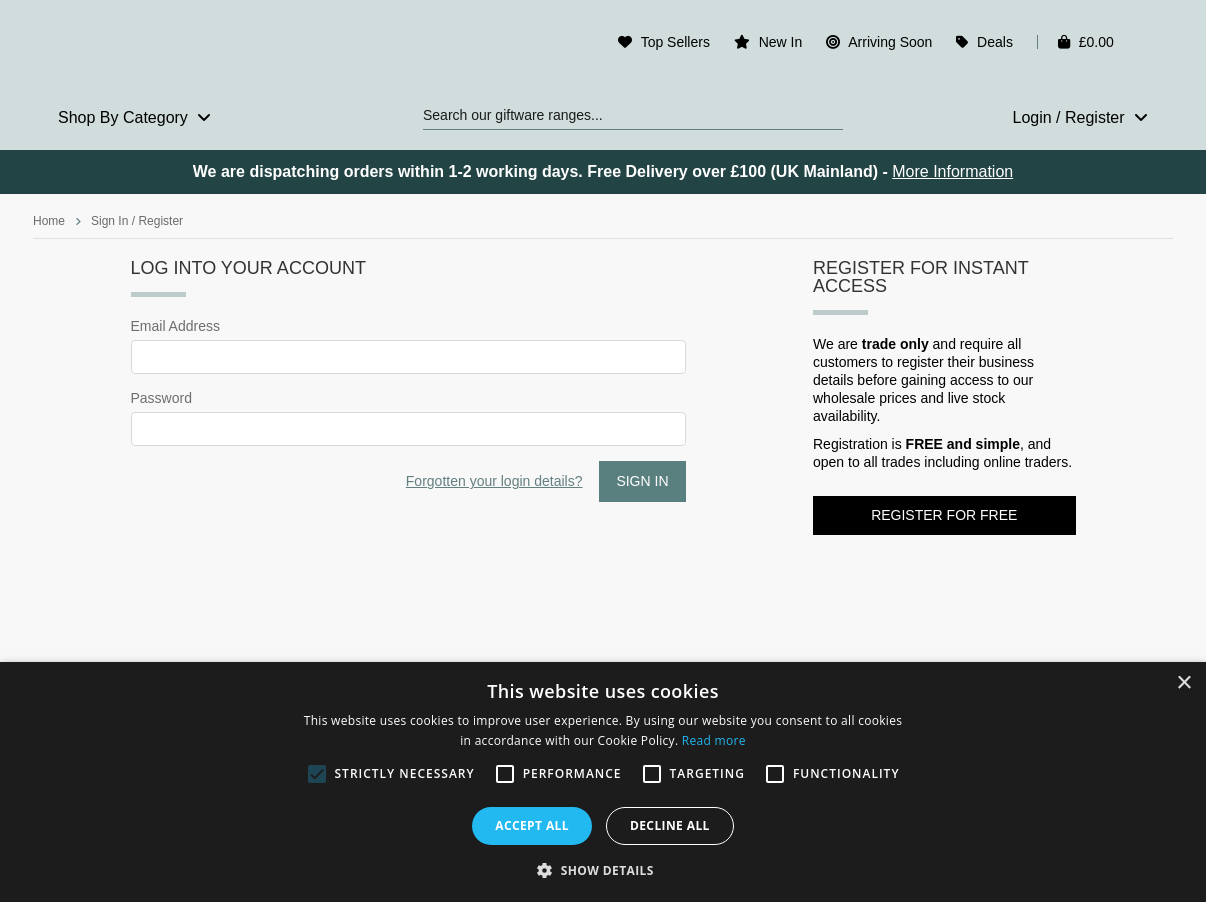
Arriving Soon (890, 42)
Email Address (175, 326)
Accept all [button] (532, 825)
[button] (603, 869)
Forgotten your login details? (494, 481)
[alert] (603, 782)
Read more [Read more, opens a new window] (714, 740)
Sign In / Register (137, 221)
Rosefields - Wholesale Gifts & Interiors (164, 47)
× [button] (1183, 683)
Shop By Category (134, 117)
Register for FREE (944, 515)
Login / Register (1080, 117)
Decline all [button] (670, 825)
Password (161, 398)
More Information (952, 171)
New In (781, 42)
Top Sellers (675, 42)
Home (49, 221)
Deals (995, 42)
